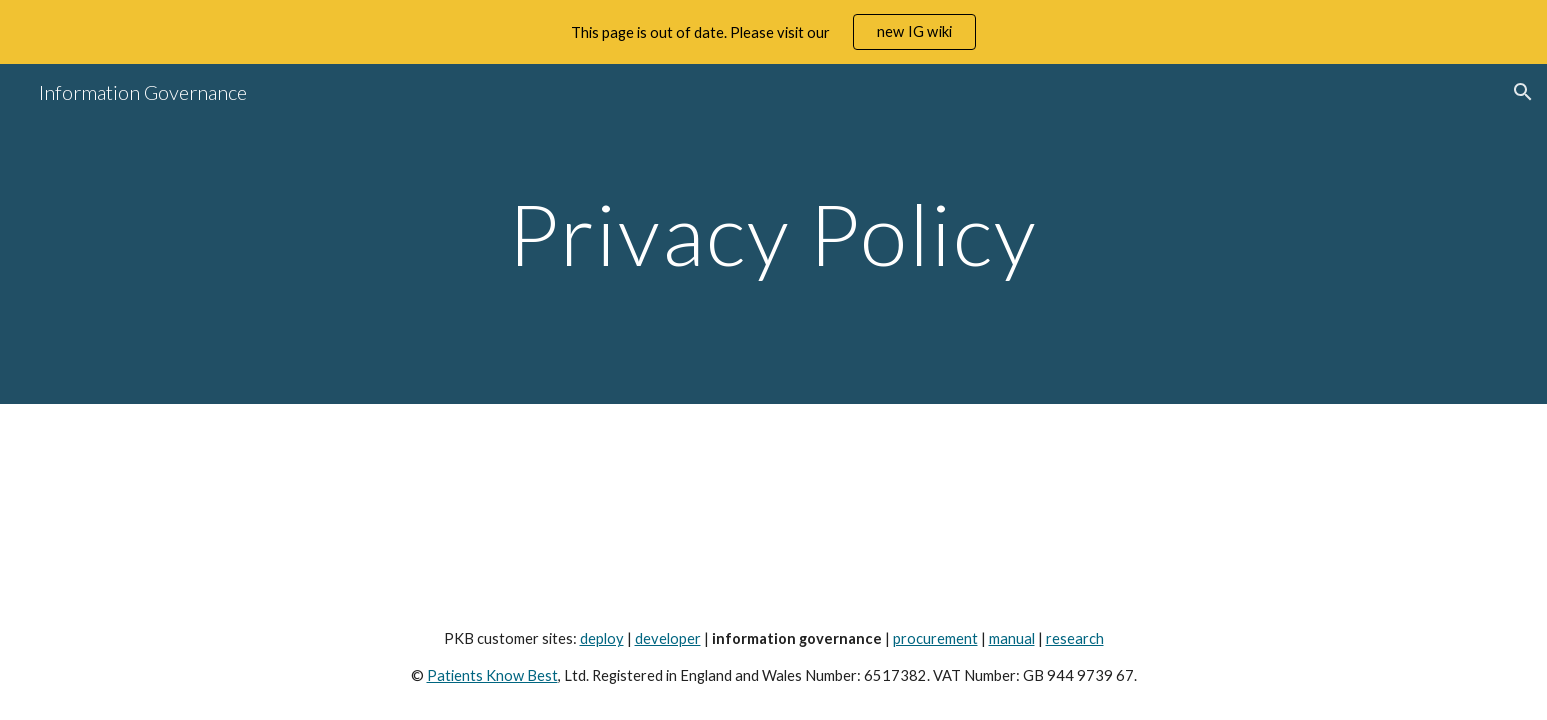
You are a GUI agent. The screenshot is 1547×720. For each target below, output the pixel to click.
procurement (935, 638)
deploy (602, 638)
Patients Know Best (492, 675)
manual (1012, 638)
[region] (773, 32)
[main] (774, 233)
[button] (1523, 92)
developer (668, 638)
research (1075, 638)
